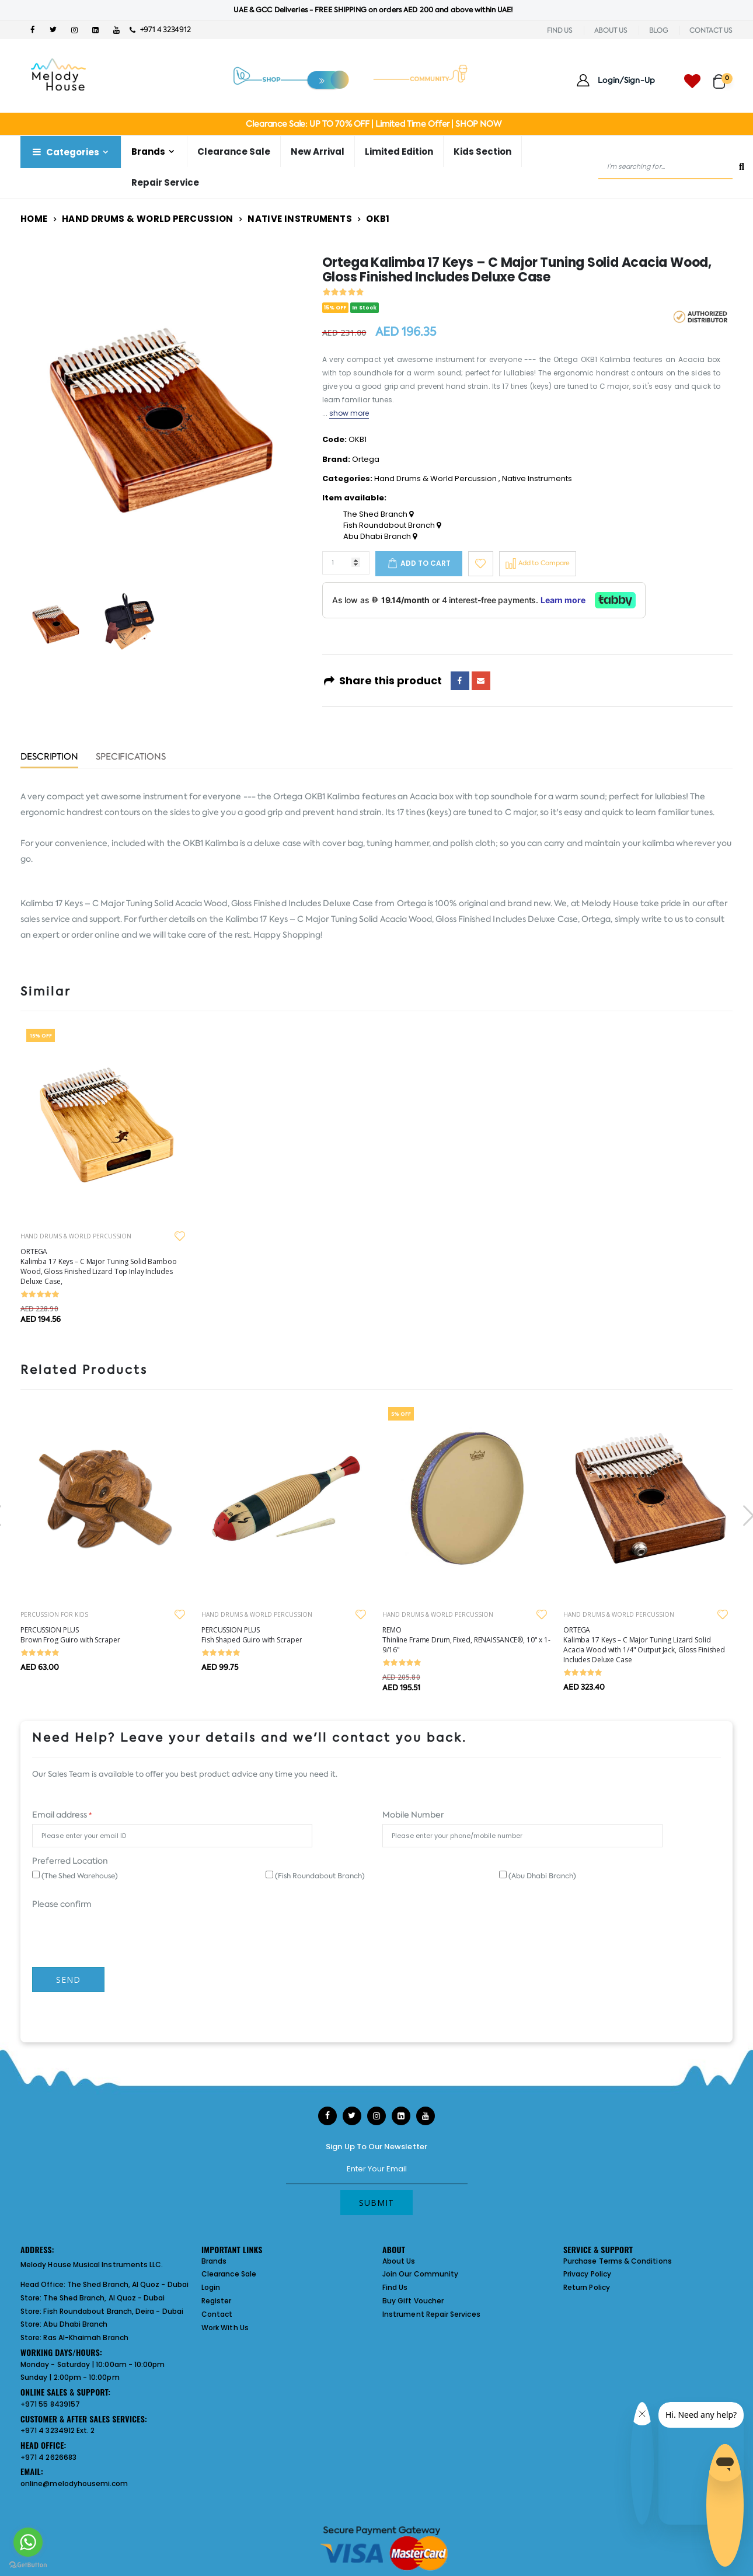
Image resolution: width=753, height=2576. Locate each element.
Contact (216, 2314)
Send (68, 1979)
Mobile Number (413, 1814)
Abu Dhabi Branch (380, 536)
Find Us (394, 2287)
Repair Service (165, 182)
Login (210, 2287)
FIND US (560, 30)
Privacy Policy (587, 2274)
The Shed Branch (378, 514)
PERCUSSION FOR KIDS (235, 1614)
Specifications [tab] (131, 758)
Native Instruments (299, 219)
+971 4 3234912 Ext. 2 (57, 2430)
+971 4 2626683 (48, 2457)
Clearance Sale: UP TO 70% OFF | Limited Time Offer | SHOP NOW (373, 124)
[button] (723, 76)
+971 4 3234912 (160, 29)
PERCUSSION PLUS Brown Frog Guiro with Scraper (251, 1635)
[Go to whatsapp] (28, 2542)
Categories (64, 152)
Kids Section (482, 151)
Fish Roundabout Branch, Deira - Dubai (113, 2311)
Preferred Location (70, 1861)
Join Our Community (420, 2274)
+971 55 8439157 (50, 2404)
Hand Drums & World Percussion (147, 219)
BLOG (658, 30)
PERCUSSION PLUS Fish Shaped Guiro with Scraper (432, 1635)
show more (349, 413)
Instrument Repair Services (431, 2314)
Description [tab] (49, 758)
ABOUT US (611, 30)
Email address (62, 1814)
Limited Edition (399, 151)
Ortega (365, 459)
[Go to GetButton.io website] (28, 2564)
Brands (148, 151)
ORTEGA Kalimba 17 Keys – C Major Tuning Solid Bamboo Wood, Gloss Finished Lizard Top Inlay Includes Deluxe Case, (98, 1266)
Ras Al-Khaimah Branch (85, 2337)
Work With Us (225, 2328)
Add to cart (425, 563)
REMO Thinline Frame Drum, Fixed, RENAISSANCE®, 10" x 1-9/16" (647, 1640)
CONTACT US (711, 30)
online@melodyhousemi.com (74, 2483)
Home (34, 219)
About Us (399, 2261)
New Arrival (317, 151)
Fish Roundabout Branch (392, 525)
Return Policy (586, 2287)
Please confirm (62, 1904)
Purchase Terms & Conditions (617, 2261)
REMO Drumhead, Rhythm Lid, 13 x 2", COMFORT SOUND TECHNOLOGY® (101, 1640)
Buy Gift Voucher (413, 2301)
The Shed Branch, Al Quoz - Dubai (128, 2284)
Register (216, 2301)
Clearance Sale (233, 151)
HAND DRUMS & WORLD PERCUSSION (75, 1236)
